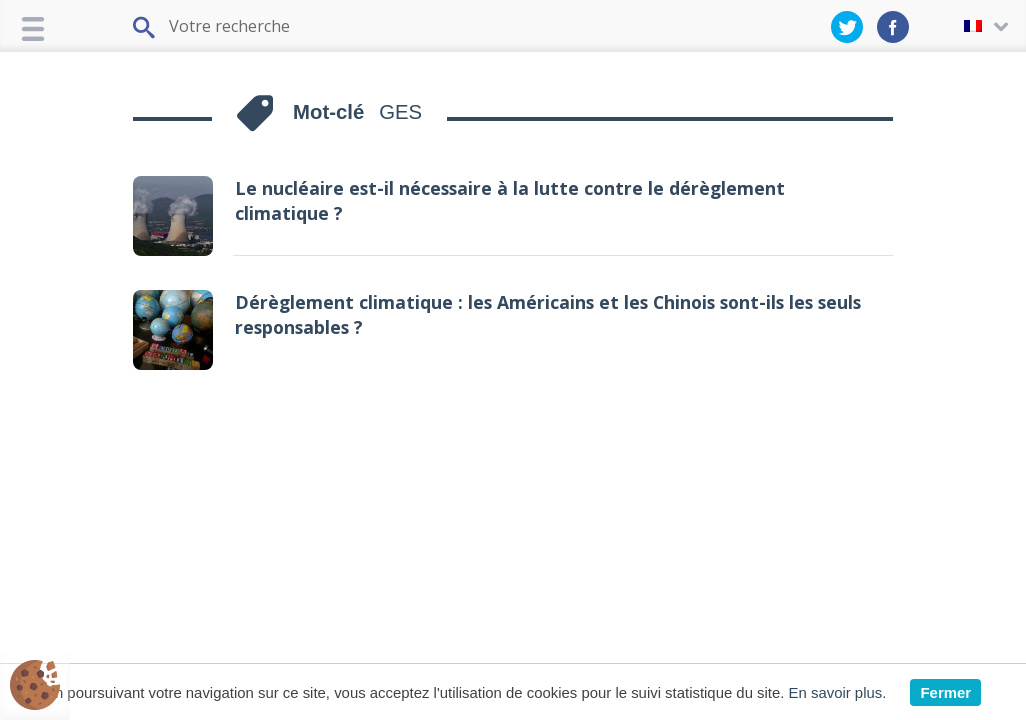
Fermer (945, 692)
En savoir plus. (838, 692)
